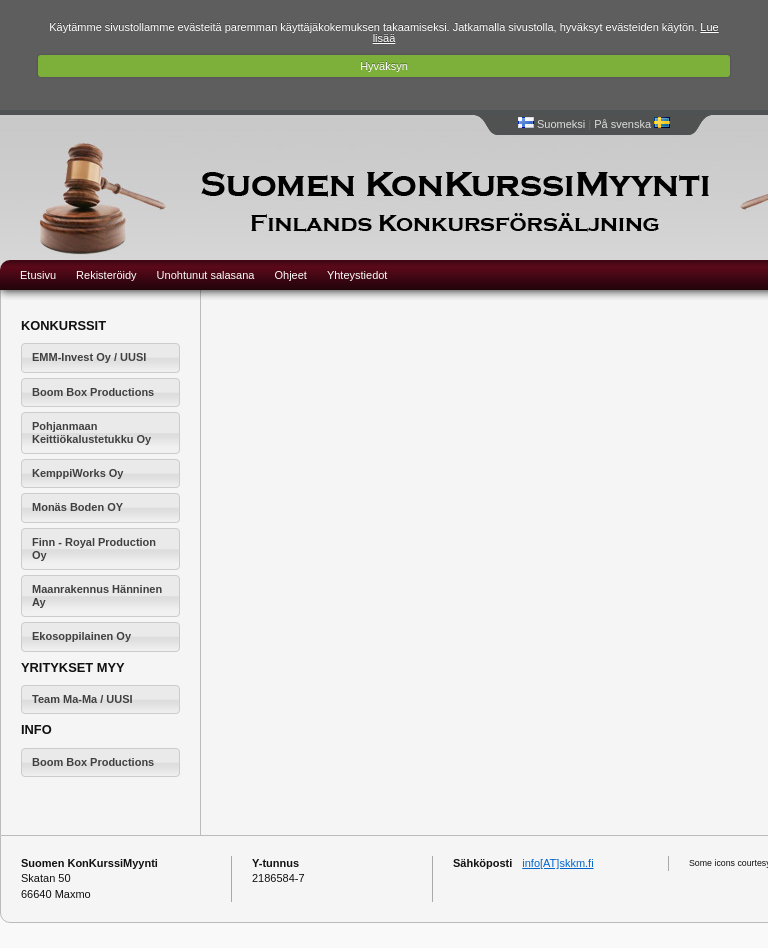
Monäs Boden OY (77, 507)
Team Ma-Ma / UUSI (82, 699)
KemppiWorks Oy (78, 473)
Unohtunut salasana (206, 275)
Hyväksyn (384, 66)
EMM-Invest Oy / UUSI (89, 357)
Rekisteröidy (106, 275)
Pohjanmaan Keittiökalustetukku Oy (91, 432)
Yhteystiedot (357, 275)
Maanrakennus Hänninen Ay (97, 595)
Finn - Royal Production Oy (94, 548)
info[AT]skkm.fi (557, 863)
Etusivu (38, 275)
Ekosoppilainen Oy (81, 636)
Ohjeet (290, 275)
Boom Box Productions (93, 392)
